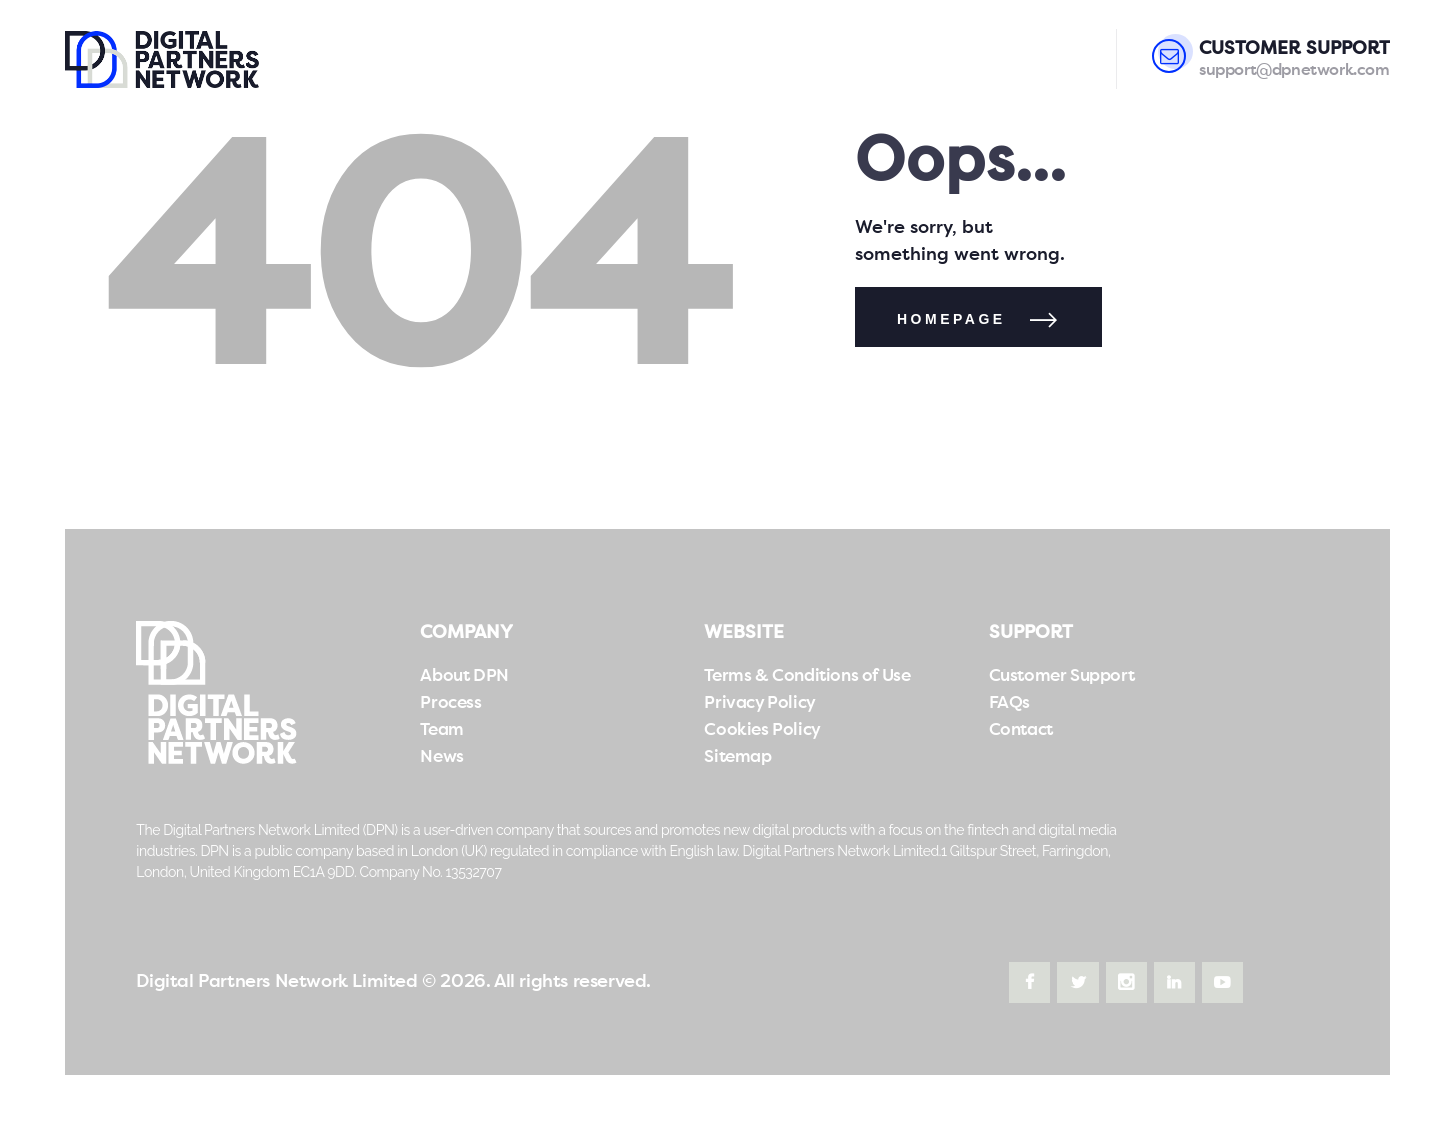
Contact (1021, 730)
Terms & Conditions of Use (807, 676)
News (441, 757)
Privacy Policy (759, 703)
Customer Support (1062, 676)
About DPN (464, 676)
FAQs (1009, 703)
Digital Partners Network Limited (276, 982)
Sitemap (737, 757)
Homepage (951, 319)
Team (441, 730)
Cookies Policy (762, 730)
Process (450, 703)
